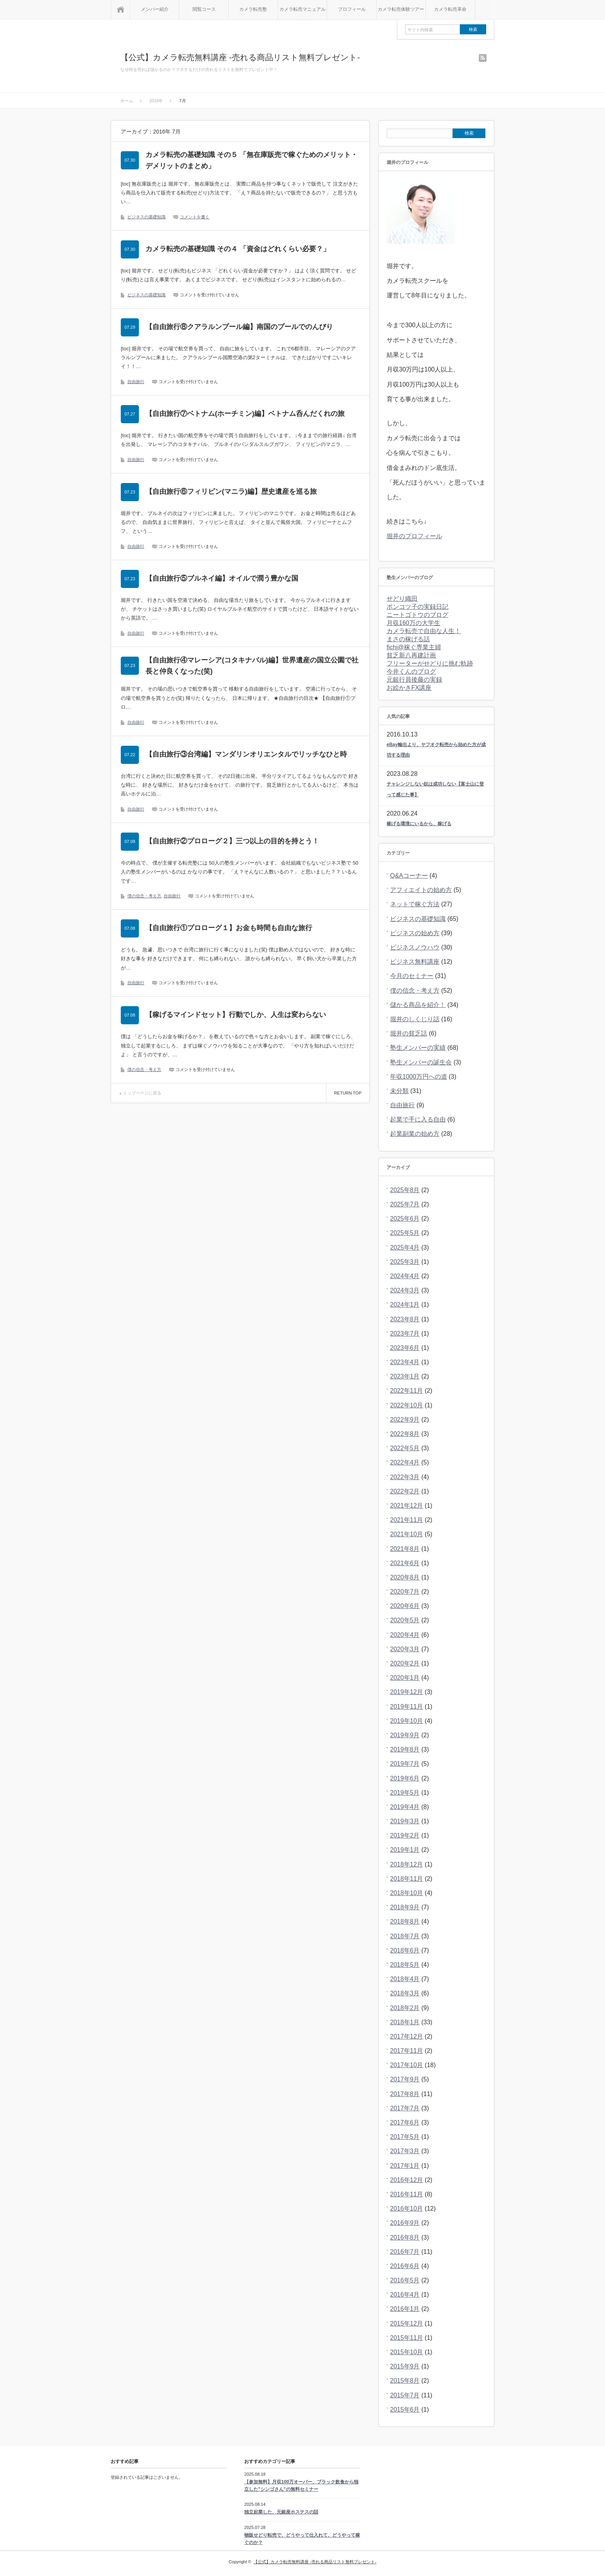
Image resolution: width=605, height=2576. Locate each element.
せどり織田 (402, 598)
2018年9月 (405, 1907)
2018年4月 (405, 1979)
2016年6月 (405, 2266)
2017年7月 (405, 2108)
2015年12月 (406, 2323)
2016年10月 (406, 2208)
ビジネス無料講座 (414, 961)
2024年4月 (405, 1276)
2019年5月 (405, 1792)
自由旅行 (135, 381)
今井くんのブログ (411, 671)
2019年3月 (405, 1821)
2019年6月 (405, 1778)
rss (483, 58)
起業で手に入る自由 (418, 1119)
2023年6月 (405, 1348)
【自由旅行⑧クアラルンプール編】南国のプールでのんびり (239, 327)
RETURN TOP (348, 1093)
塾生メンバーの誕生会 (421, 1062)
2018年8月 (405, 1921)
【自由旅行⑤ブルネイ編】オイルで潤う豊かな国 (221, 578)
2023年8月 (405, 1319)
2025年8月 (405, 1190)
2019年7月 (405, 1763)
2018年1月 (405, 2022)
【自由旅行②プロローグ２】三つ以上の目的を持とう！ (232, 841)
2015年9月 (405, 2366)
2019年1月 (405, 1849)
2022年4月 (405, 1462)
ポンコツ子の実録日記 (417, 606)
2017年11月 (406, 2050)
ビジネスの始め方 (414, 933)
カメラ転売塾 (253, 9)
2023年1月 (405, 1376)
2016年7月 (405, 2251)
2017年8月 (405, 2094)
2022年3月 (405, 1477)
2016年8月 (405, 2237)
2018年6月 (405, 1950)
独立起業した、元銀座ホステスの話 (281, 2512)
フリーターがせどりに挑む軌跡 (430, 663)
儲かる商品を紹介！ (418, 1005)
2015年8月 (405, 2380)
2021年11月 (406, 1520)
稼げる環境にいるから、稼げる (419, 823)
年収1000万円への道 (418, 1076)
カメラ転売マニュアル (302, 9)
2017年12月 (406, 2036)
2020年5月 (405, 1620)
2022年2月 (405, 1491)
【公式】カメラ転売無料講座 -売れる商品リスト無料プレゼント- (240, 57)
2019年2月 (405, 1835)
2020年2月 (405, 1663)
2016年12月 (406, 2180)
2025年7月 (405, 1204)
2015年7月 (405, 2395)
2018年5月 (405, 1964)
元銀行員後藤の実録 (414, 679)
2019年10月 (406, 1721)
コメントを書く (195, 217)
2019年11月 (406, 1706)
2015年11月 (406, 2337)
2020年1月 (405, 1677)
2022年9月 (405, 1419)
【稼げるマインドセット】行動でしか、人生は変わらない (235, 1015)
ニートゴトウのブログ (417, 614)
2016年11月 (406, 2194)
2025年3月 (405, 1261)
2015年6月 (405, 2409)
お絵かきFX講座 (409, 687)
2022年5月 (405, 1448)
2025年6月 (405, 1218)
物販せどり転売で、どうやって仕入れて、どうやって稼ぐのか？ (302, 2538)
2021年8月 (405, 1549)
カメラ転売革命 (450, 9)
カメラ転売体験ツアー (401, 9)
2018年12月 (406, 1864)
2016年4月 (405, 2294)
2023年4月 (405, 1362)
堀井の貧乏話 (408, 1033)
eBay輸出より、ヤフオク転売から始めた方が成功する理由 (436, 750)
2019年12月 (406, 1692)
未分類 (399, 1091)
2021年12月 (406, 1505)
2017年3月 (405, 2151)
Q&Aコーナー (409, 875)
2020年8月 (405, 1577)
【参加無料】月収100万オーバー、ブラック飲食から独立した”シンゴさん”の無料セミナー (301, 2485)
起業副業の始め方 (414, 1133)
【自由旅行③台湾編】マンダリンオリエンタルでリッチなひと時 (246, 754)
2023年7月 (405, 1333)
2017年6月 (405, 2122)
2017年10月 (406, 2065)
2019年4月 (405, 1807)
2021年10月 (406, 1534)
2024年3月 (405, 1290)
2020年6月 (405, 1606)
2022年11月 (406, 1390)
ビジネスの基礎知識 (146, 217)
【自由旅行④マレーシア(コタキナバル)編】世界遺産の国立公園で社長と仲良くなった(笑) (251, 665)
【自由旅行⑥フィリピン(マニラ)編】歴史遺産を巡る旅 (231, 491)
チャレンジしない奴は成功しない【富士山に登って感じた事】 (435, 789)
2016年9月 (405, 2223)
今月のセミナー (411, 976)
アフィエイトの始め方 (421, 890)
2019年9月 (405, 1735)
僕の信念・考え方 (144, 896)
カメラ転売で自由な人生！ (424, 631)
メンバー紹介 (155, 9)
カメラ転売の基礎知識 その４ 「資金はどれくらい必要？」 (237, 249)
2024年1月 (405, 1304)
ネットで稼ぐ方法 (414, 904)
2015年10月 (406, 2352)
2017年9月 (405, 2079)
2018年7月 (405, 1936)
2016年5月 (405, 2280)
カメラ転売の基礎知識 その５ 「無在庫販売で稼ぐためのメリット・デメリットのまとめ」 (251, 160)
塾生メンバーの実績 (418, 1047)
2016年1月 (405, 2309)
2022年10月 (406, 1405)
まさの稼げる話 (408, 639)
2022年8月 (405, 1434)
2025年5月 (405, 1233)
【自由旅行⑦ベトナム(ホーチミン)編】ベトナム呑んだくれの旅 (245, 413)
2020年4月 (405, 1635)
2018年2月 (405, 2008)
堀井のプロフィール (414, 536)
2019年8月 (405, 1749)
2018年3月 (405, 1993)
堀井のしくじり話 (414, 1019)
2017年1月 (405, 2165)
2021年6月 (405, 1563)
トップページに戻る (142, 1093)
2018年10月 (406, 1893)
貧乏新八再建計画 (411, 655)
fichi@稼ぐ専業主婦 (414, 647)
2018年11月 (406, 1878)
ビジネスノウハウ (414, 947)
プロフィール (352, 9)
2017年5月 (405, 2136)
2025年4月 (405, 1247)
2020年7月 (405, 1591)
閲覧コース (204, 9)
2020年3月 (405, 1649)
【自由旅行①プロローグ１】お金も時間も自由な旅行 (228, 928)
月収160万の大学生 (413, 623)
